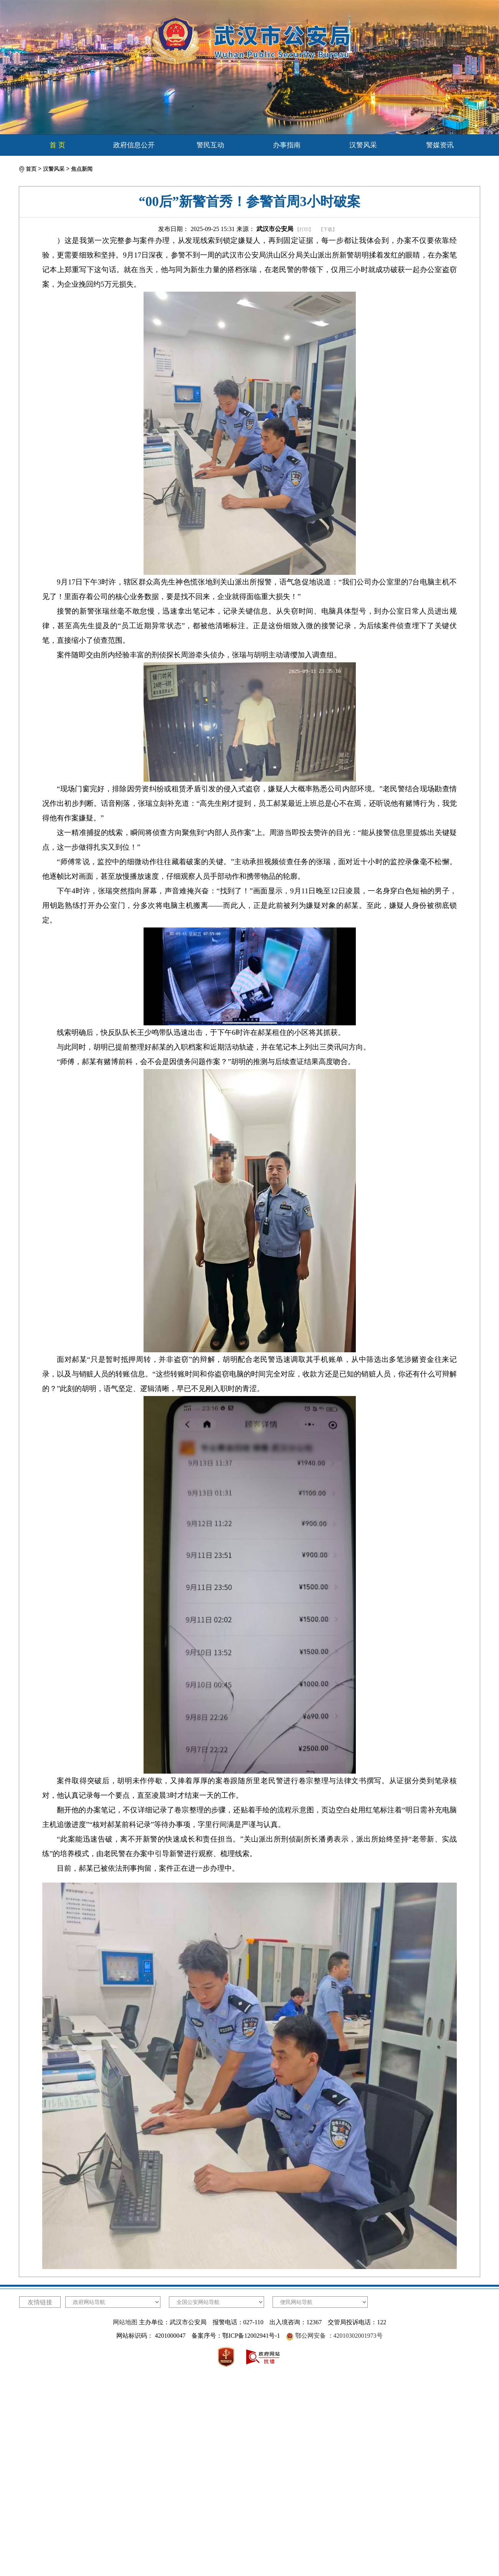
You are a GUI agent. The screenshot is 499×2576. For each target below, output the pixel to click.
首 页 (57, 145)
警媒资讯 (440, 145)
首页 (31, 169)
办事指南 (287, 145)
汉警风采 (363, 145)
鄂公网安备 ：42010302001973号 (339, 2335)
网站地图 (125, 2322)
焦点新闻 (82, 169)
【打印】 (304, 229)
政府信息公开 (134, 145)
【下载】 (328, 229)
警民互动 (210, 145)
